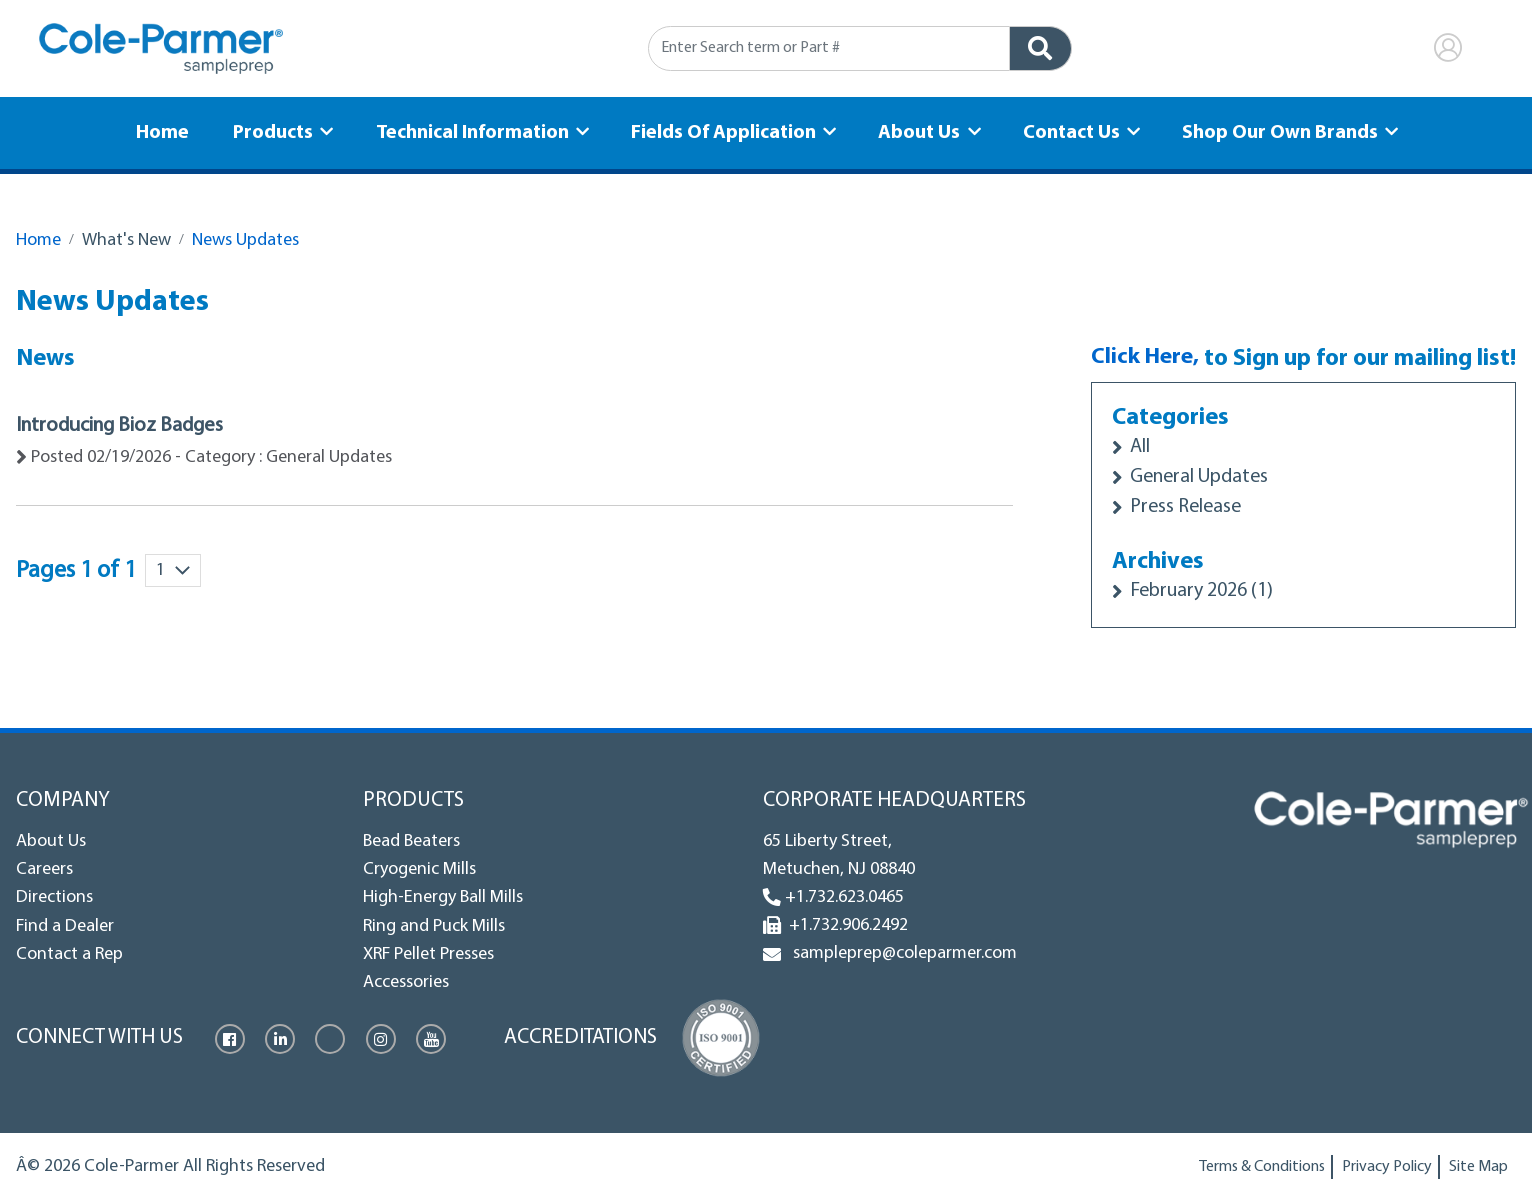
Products (281, 131)
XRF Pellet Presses (428, 954)
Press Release (1184, 507)
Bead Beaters (411, 841)
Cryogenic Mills (419, 869)
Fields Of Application (725, 131)
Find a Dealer (65, 926)
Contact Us (1064, 131)
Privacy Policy (1387, 1167)
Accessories (406, 983)
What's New (126, 240)
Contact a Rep (69, 954)
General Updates (1199, 477)
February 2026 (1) (1202, 591)
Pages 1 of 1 (76, 571)
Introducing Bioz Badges (125, 426)
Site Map (1478, 1167)
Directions (54, 898)
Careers (44, 869)
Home (174, 131)
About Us (917, 131)
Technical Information (477, 131)
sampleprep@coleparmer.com (901, 953)
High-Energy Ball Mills (443, 898)
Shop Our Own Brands (1269, 131)
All (1136, 447)
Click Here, (1142, 359)
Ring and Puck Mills (434, 926)
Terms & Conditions (1262, 1167)
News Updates (245, 240)
